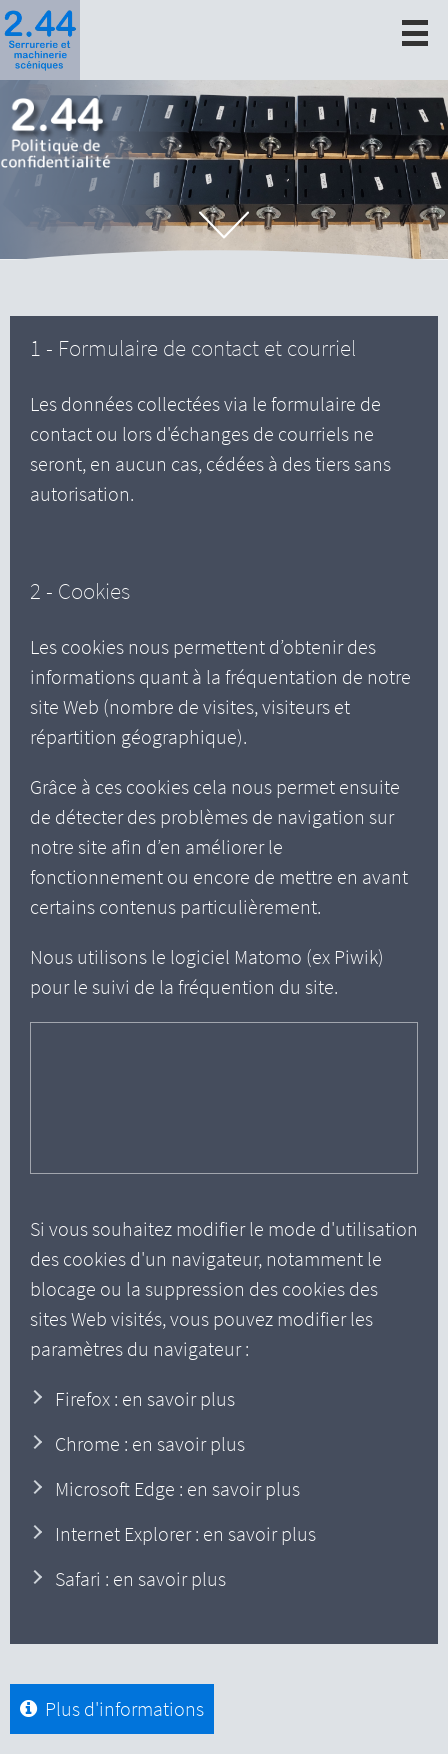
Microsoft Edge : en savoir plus (177, 1488)
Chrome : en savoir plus (150, 1443)
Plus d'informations (120, 1708)
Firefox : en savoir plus (145, 1398)
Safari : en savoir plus (140, 1578)
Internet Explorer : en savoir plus (185, 1533)
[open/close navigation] (415, 33)
